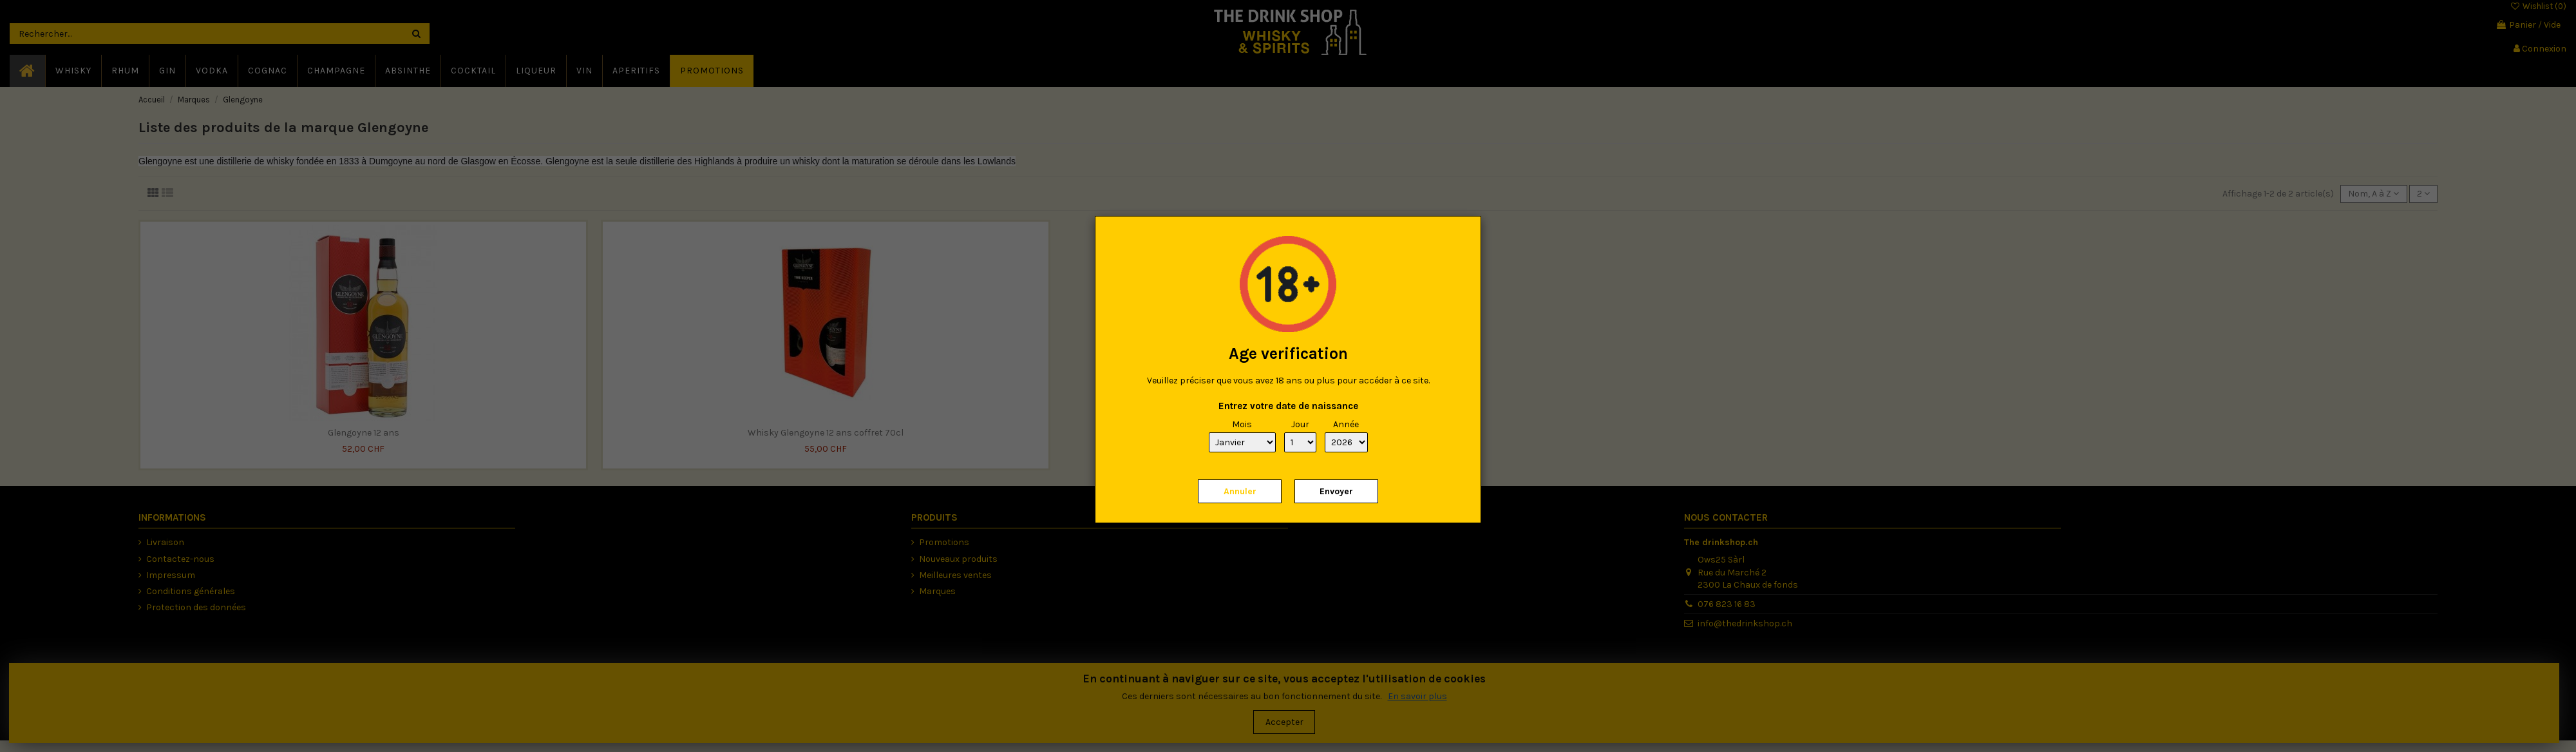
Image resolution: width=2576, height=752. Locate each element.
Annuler (1240, 491)
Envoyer (1336, 491)
